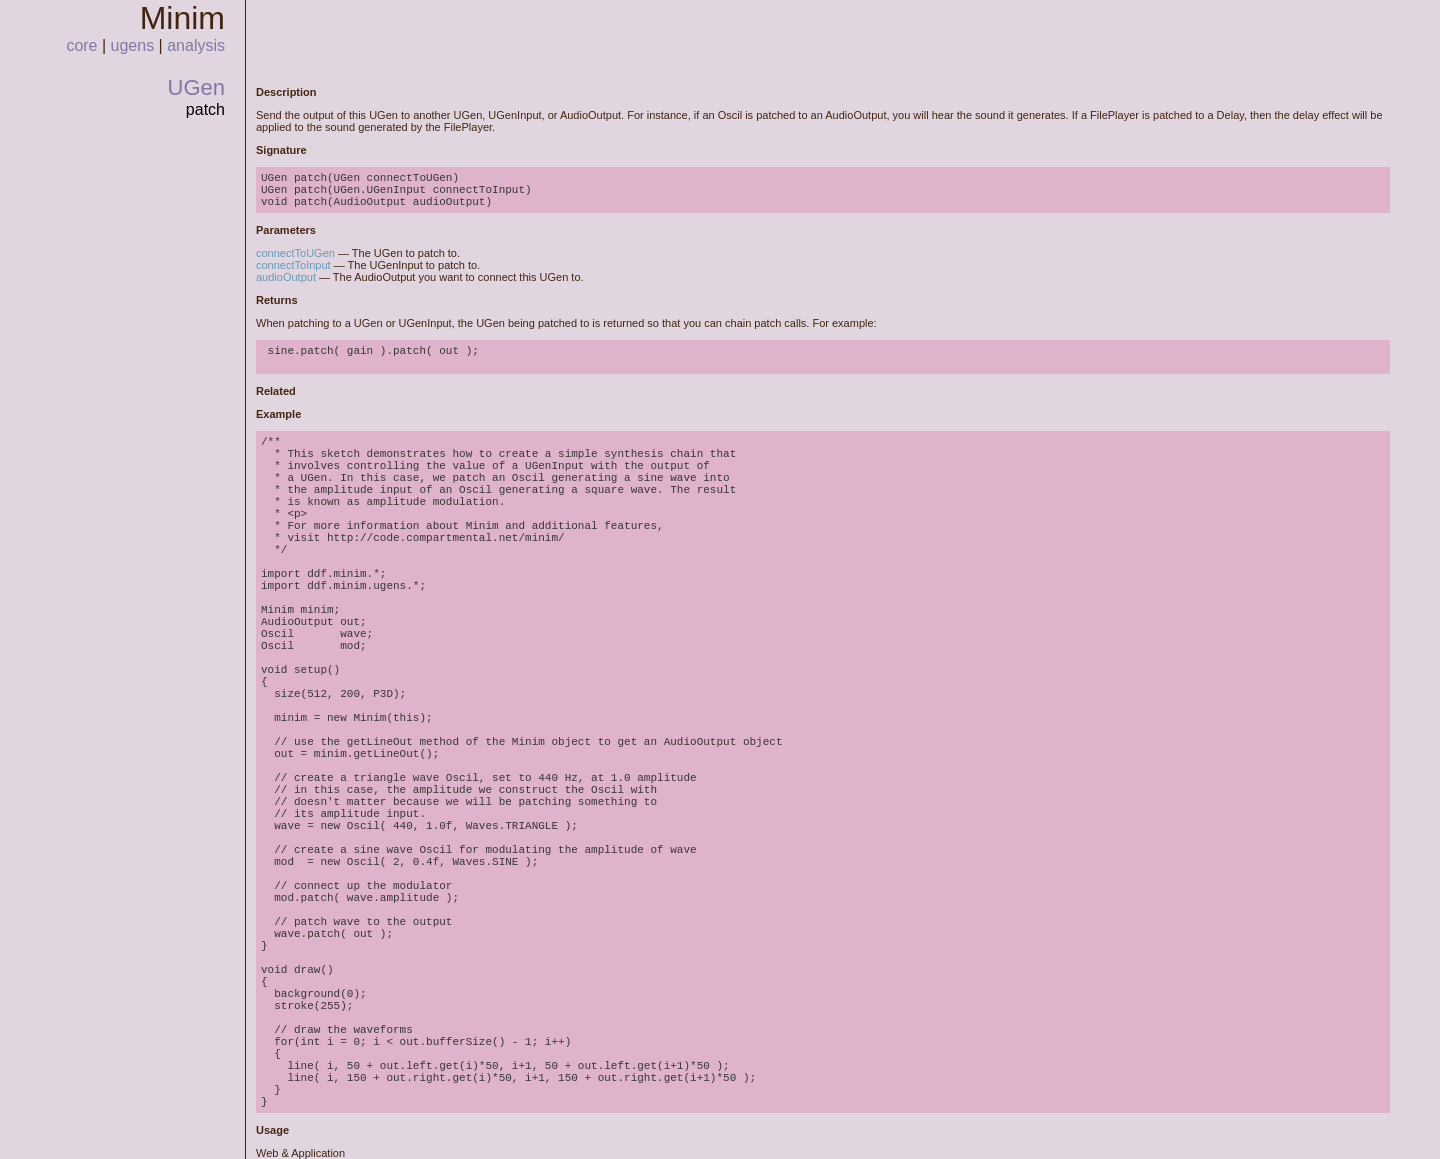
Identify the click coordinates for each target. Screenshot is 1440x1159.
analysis (196, 45)
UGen (196, 87)
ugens (133, 45)
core (81, 45)
